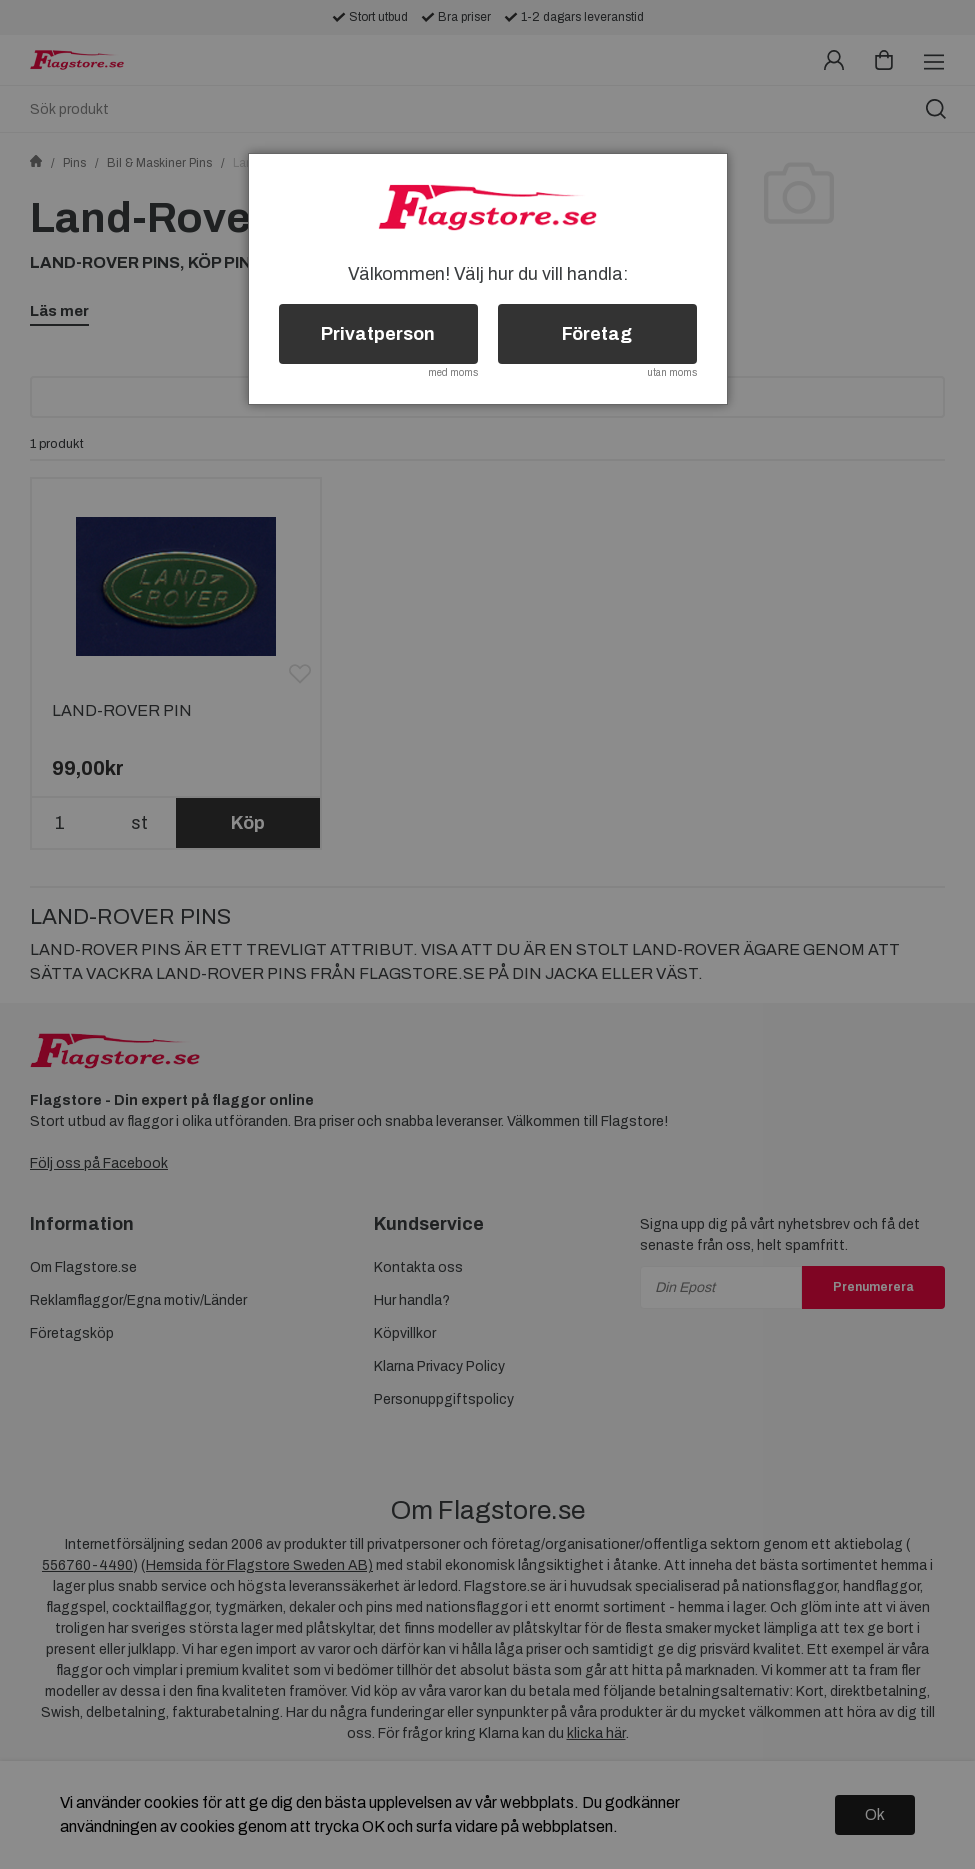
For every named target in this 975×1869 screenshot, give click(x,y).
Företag (597, 334)
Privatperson (378, 334)
